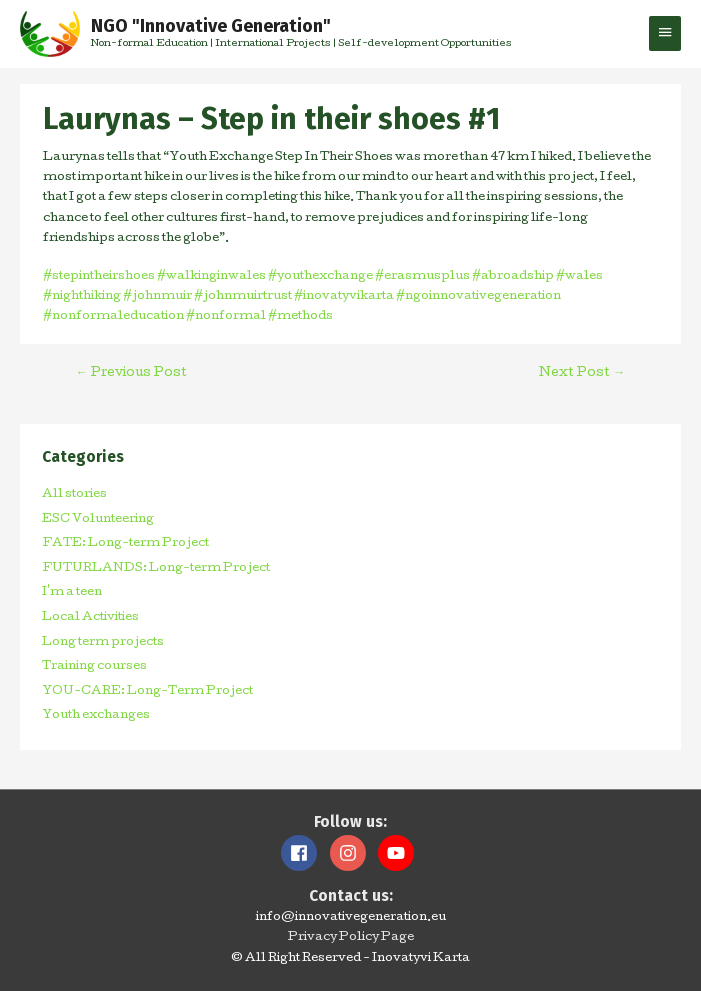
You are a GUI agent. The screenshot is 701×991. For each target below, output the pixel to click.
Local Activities (90, 618)
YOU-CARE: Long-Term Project (147, 692)
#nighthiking (82, 297)
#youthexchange (319, 277)
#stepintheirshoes (99, 277)
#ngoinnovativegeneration (477, 297)
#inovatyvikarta (343, 297)
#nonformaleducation (113, 317)
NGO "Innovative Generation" (211, 26)
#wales (578, 277)
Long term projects (103, 643)
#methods (299, 317)
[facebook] (304, 853)
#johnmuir (156, 297)
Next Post (582, 373)
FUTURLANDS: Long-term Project (156, 569)
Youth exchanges (96, 716)
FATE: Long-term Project (125, 544)
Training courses (94, 667)
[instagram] (353, 853)
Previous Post (131, 373)
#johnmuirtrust (242, 297)
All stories (74, 495)
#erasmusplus (421, 277)
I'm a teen (72, 593)
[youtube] (398, 853)
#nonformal (225, 317)
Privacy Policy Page (351, 938)
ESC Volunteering (98, 520)
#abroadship (512, 277)
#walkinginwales (210, 277)
